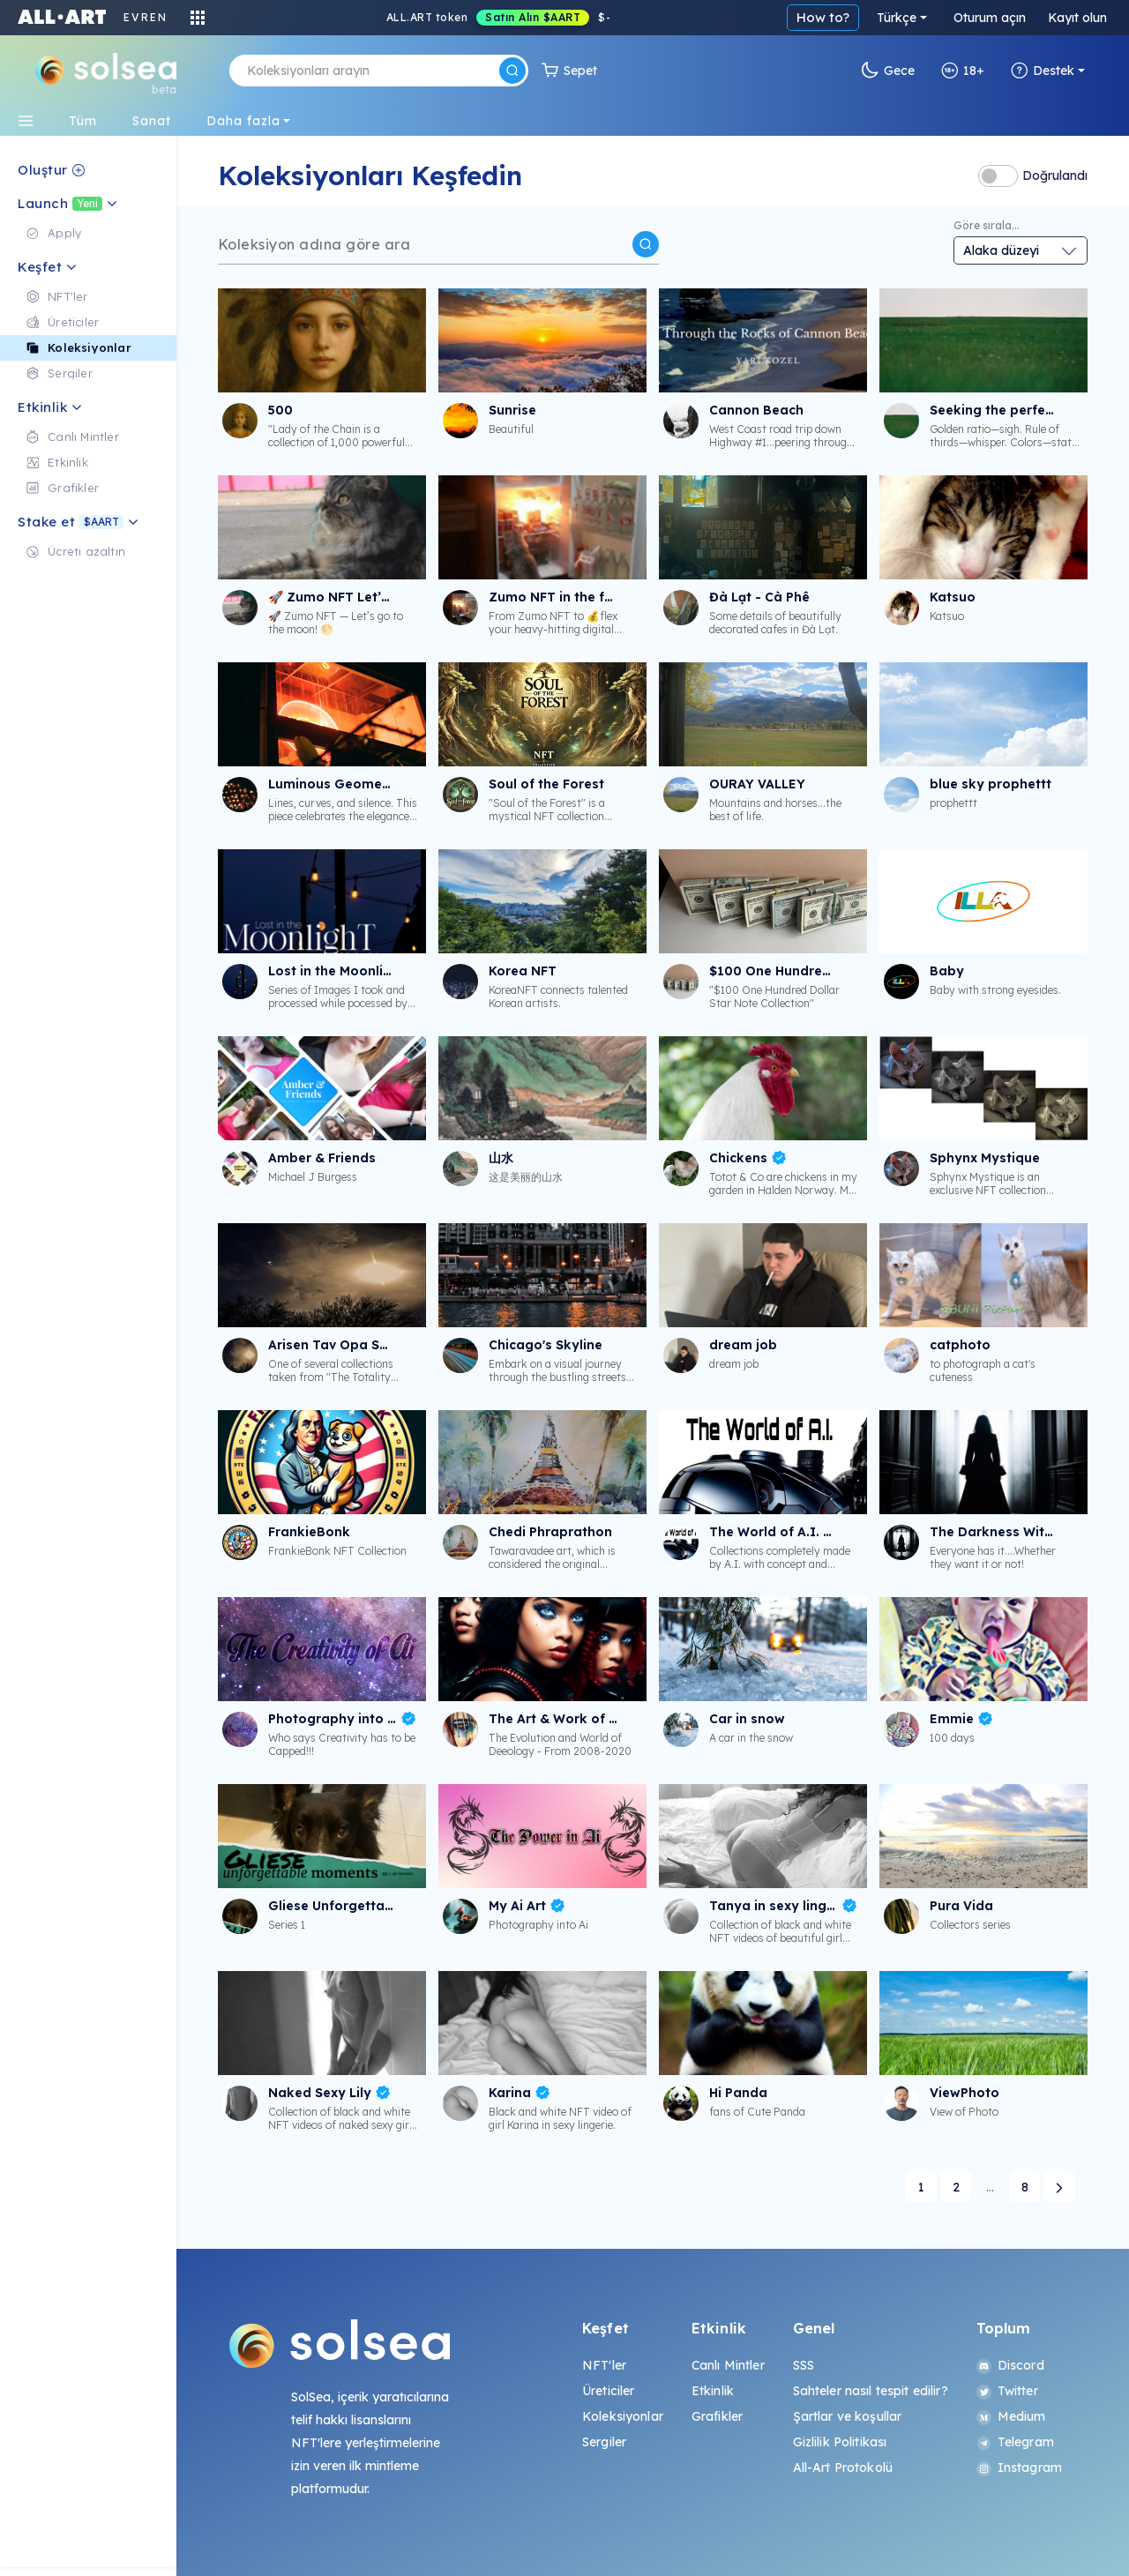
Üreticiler (608, 2391)
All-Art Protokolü (843, 2467)
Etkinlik (713, 2391)
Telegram (1015, 2442)
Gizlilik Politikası (840, 2442)
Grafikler (717, 2416)
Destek (1042, 70)
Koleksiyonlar (622, 2416)
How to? (822, 17)
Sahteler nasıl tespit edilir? (870, 2391)
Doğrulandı (1055, 175)
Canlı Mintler (728, 2365)
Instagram (1019, 2467)
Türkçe (896, 18)
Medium (1011, 2416)
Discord (1010, 2365)
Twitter (1007, 2390)
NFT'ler (604, 2365)
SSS (803, 2365)
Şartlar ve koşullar (847, 2416)
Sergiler (604, 2442)
